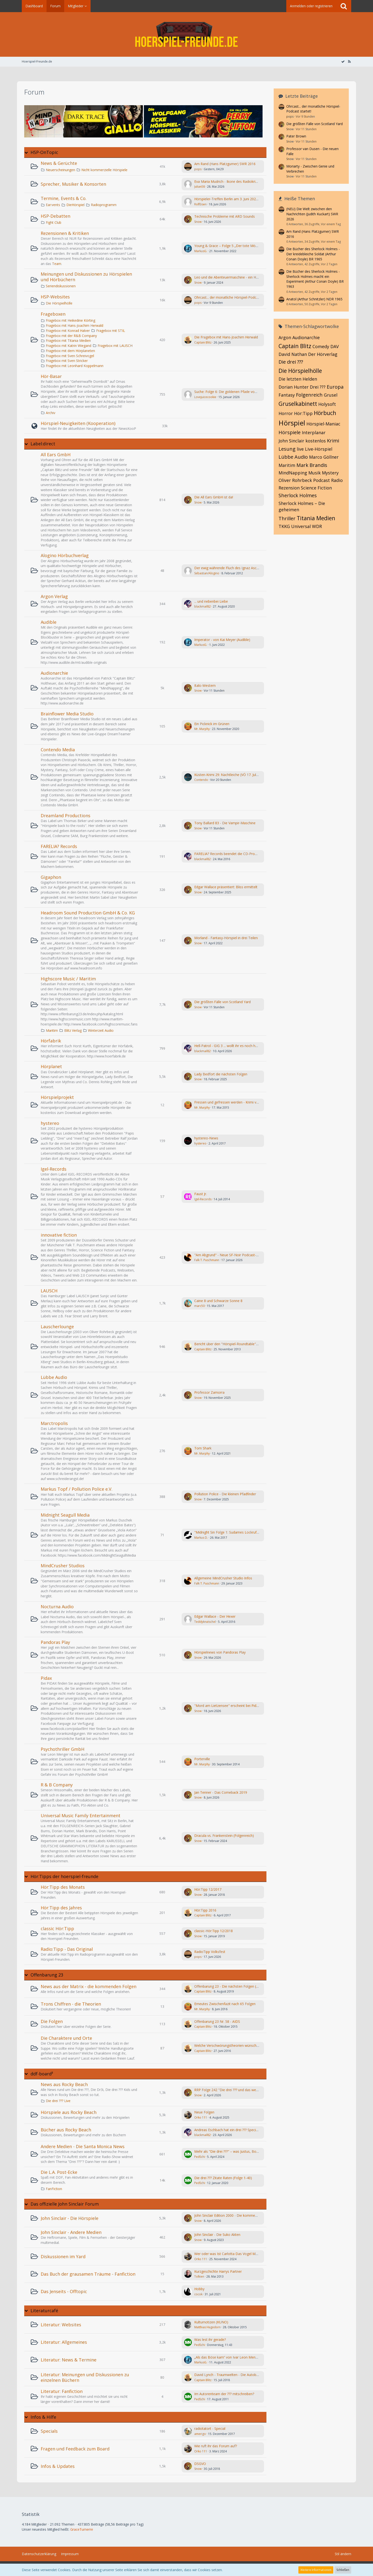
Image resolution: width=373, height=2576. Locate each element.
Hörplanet (51, 1066)
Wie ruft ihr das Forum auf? (215, 2446)
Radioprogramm (104, 204)
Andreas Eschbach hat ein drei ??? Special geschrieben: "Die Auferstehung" (252, 2130)
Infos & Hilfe (43, 2417)
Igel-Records (53, 1169)
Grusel (330, 395)
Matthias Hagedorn (207, 2327)
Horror (286, 413)
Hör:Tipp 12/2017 (207, 1889)
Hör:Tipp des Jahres (61, 1908)
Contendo (201, 780)
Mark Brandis (311, 465)
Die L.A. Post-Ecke (59, 2172)
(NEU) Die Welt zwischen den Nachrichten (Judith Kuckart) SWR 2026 (312, 214)
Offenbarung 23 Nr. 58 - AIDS (217, 2021)
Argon (285, 337)
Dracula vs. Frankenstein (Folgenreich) (224, 1835)
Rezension (289, 488)
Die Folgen (52, 2021)
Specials (49, 2431)
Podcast (321, 480)
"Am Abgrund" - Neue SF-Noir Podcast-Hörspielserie (235, 1255)
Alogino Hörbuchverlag (65, 555)
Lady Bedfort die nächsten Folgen (220, 1074)
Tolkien (199, 2276)
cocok (198, 2294)
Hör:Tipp (303, 413)
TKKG (284, 526)
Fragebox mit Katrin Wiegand (68, 345)
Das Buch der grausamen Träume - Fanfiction (88, 2274)
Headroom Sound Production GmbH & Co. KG (88, 913)
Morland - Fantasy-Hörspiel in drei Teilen (226, 938)
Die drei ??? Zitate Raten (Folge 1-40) (223, 2178)
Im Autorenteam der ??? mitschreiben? (224, 2394)
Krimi (333, 440)
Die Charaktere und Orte (66, 2038)
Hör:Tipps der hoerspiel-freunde (64, 1876)
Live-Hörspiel (318, 449)
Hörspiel (292, 422)
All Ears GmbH (55, 454)
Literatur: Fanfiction (62, 2391)
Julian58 (199, 186)
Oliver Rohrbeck (295, 480)
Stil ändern (343, 2554)
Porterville (202, 1759)
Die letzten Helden (298, 379)
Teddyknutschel (205, 1622)
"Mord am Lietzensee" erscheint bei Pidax (227, 1705)
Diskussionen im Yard (63, 2256)
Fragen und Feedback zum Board (75, 2449)
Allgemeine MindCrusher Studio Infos (223, 1578)
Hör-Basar (51, 376)
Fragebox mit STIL (110, 330)
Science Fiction (316, 488)
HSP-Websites (55, 297)
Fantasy (287, 395)
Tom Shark (202, 1448)
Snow (198, 222)
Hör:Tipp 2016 (205, 1910)
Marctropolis (54, 1423)
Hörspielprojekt (57, 1097)
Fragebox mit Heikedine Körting (70, 320)
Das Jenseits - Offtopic (64, 2291)
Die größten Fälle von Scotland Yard (222, 1002)
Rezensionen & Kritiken (65, 233)
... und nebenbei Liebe (211, 601)
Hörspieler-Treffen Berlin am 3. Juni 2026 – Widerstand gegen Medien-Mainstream (258, 199)
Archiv (50, 412)
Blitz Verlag (73, 1030)
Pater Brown (296, 136)
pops (198, 169)
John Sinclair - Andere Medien (71, 2232)
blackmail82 (202, 606)
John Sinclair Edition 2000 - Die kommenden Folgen (234, 2215)
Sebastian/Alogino (206, 573)
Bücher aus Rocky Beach (66, 2130)
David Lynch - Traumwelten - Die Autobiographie (232, 2374)
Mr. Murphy (202, 729)
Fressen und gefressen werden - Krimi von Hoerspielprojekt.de (243, 1102)
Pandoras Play (55, 1642)
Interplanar (314, 432)
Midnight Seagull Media (65, 1515)
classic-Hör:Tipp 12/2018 (213, 1930)
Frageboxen (53, 314)
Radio (337, 480)
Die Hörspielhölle (59, 303)
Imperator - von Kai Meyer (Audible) (222, 639)
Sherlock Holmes (298, 495)
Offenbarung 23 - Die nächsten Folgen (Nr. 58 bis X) (234, 1986)
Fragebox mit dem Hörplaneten (70, 350)
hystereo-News (206, 1138)
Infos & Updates (58, 2466)
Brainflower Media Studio (67, 714)
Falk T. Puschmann (206, 1260)
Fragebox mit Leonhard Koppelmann (74, 365)
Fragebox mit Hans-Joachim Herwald (74, 325)
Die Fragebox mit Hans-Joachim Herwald (226, 337)
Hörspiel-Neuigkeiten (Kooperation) (78, 423)
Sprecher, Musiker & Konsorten (73, 184)
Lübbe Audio (54, 1377)
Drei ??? (318, 387)
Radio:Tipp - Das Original (67, 1949)
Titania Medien (316, 518)
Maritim (52, 1030)
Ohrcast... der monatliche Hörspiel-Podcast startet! (233, 297)
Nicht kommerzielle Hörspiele (104, 170)
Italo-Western (205, 685)
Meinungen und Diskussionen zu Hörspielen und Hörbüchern (86, 276)
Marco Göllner (324, 457)
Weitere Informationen (315, 2570)
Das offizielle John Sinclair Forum (65, 2204)
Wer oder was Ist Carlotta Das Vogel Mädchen (230, 2253)
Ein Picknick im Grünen (211, 723)
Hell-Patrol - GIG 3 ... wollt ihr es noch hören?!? (230, 1045)
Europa (335, 387)
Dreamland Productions (65, 815)
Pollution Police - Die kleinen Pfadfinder (225, 1494)
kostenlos (315, 441)
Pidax (46, 1678)
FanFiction (54, 2188)
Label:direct (43, 444)
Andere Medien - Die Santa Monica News (82, 2146)
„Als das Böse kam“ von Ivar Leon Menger (227, 2357)
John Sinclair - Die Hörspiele (69, 2218)
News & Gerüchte (59, 163)
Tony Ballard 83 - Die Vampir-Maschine (225, 823)
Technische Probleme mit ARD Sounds (224, 216)
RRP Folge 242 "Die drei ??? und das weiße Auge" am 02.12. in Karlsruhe (250, 2090)
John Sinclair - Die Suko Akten (217, 2234)
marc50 (199, 1306)
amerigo (200, 2434)
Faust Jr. (200, 1194)
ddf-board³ (42, 2074)
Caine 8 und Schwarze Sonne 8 (218, 1300)
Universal (301, 526)
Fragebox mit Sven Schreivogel (70, 355)
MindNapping (293, 473)
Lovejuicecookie (205, 397)
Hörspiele (290, 432)
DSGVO (200, 2463)
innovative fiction (59, 1235)
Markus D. (201, 1538)
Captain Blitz (202, 342)
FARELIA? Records (59, 846)
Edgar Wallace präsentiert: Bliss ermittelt (225, 887)
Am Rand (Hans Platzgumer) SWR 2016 (225, 163)
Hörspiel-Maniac (323, 424)
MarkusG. (200, 251)
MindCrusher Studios (63, 1565)
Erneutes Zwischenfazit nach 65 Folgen (225, 2003)
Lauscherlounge (57, 1326)
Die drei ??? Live (58, 2100)
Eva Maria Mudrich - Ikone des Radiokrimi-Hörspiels (234, 181)
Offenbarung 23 (47, 1975)
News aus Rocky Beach (64, 2084)
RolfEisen (200, 204)
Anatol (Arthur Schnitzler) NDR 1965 (314, 299)
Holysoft (327, 404)
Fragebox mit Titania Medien (68, 340)
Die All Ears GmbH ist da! (213, 497)
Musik (314, 473)
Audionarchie (54, 673)
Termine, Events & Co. (63, 198)
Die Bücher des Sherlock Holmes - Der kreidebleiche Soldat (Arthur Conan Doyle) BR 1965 (313, 254)
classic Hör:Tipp (57, 1928)
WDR (317, 526)
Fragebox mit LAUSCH (115, 345)
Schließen (342, 2570)
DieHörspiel (75, 204)
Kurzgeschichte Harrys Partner (218, 2271)
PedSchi (199, 2157)
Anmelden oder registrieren (311, 6)
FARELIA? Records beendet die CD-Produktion (230, 853)
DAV (334, 346)
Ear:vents (53, 204)
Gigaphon (51, 877)
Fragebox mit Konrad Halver (68, 330)
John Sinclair (291, 441)
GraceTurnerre (81, 2529)
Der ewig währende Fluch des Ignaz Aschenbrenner (234, 568)
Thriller (287, 518)
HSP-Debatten (55, 216)
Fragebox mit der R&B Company (71, 335)
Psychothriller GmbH (62, 1749)
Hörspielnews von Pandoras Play (220, 1652)
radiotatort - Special (209, 2428)
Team (56, 263)
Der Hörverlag (322, 354)
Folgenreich (309, 395)
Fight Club (53, 222)
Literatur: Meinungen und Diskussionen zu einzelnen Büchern (85, 2377)
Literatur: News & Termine (68, 2360)
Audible (48, 622)
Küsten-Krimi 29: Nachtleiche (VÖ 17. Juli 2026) (230, 774)
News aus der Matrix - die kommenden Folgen (88, 1986)
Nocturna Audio (57, 1606)
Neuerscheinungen (60, 170)
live (300, 449)
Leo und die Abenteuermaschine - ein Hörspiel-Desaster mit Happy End (250, 277)
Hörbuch (325, 413)
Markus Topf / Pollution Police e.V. (76, 1489)
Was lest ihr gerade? (210, 2339)
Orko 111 (200, 2117)
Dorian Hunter (294, 387)
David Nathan (293, 354)
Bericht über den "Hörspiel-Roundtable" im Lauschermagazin (241, 1344)
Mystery (330, 473)
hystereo (50, 1123)
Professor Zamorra (209, 1392)
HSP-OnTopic (44, 152)
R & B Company (57, 1785)
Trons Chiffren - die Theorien (71, 2004)
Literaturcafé (44, 2310)
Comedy (320, 346)
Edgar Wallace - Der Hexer (214, 1616)
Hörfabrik (51, 1041)
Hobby (199, 2289)
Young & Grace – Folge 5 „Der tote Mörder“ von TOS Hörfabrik (243, 245)
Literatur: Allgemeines (64, 2342)
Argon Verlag (54, 596)
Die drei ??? (291, 362)
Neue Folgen (204, 2112)
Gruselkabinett (298, 404)
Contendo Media (58, 749)
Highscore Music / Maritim (68, 979)
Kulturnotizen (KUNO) (211, 2322)
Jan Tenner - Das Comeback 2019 (220, 1792)
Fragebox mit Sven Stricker (67, 360)
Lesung (287, 449)
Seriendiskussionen (61, 286)
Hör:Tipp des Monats (63, 1887)
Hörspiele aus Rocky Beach (68, 2112)
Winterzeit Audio (101, 1030)
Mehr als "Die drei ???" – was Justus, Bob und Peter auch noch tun (246, 2151)
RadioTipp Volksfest (209, 1951)
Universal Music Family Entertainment (80, 1815)
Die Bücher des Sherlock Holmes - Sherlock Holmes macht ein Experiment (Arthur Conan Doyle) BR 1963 (315, 279)
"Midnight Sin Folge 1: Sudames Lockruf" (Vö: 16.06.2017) (239, 1532)
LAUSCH (49, 1291)
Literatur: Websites (61, 2325)
